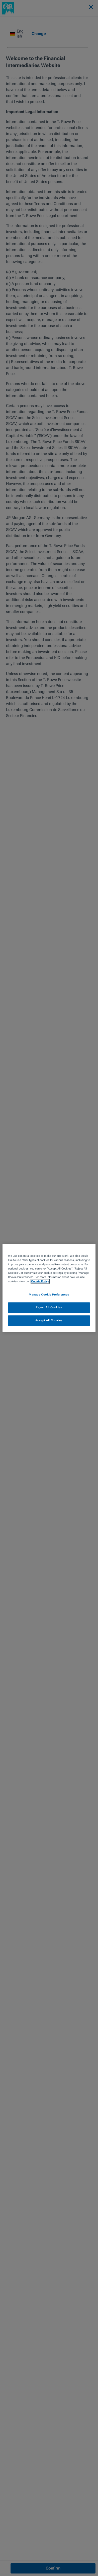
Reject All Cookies (49, 1307)
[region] (49, 1288)
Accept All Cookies (48, 1320)
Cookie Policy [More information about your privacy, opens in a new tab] (40, 1281)
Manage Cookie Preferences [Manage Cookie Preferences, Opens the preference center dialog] (49, 1294)
